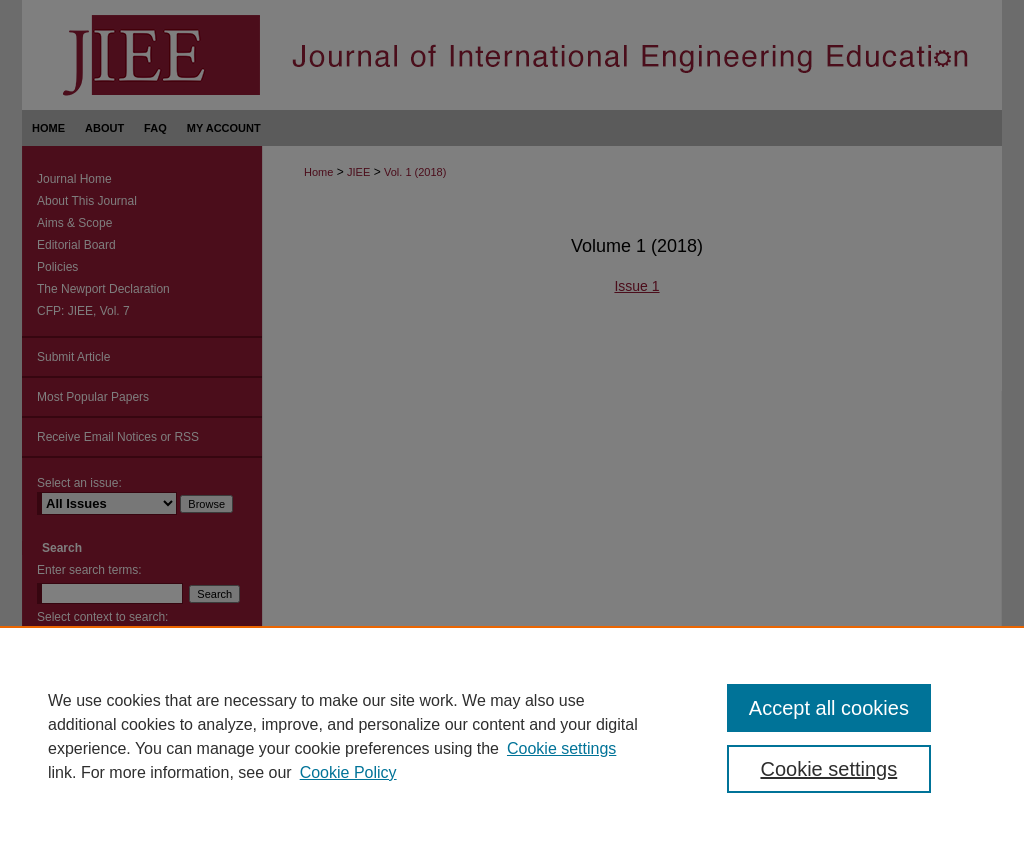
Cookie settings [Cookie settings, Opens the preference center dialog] (828, 769)
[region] (512, 736)
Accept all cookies (829, 708)
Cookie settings (561, 748)
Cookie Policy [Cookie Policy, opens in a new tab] (348, 772)
